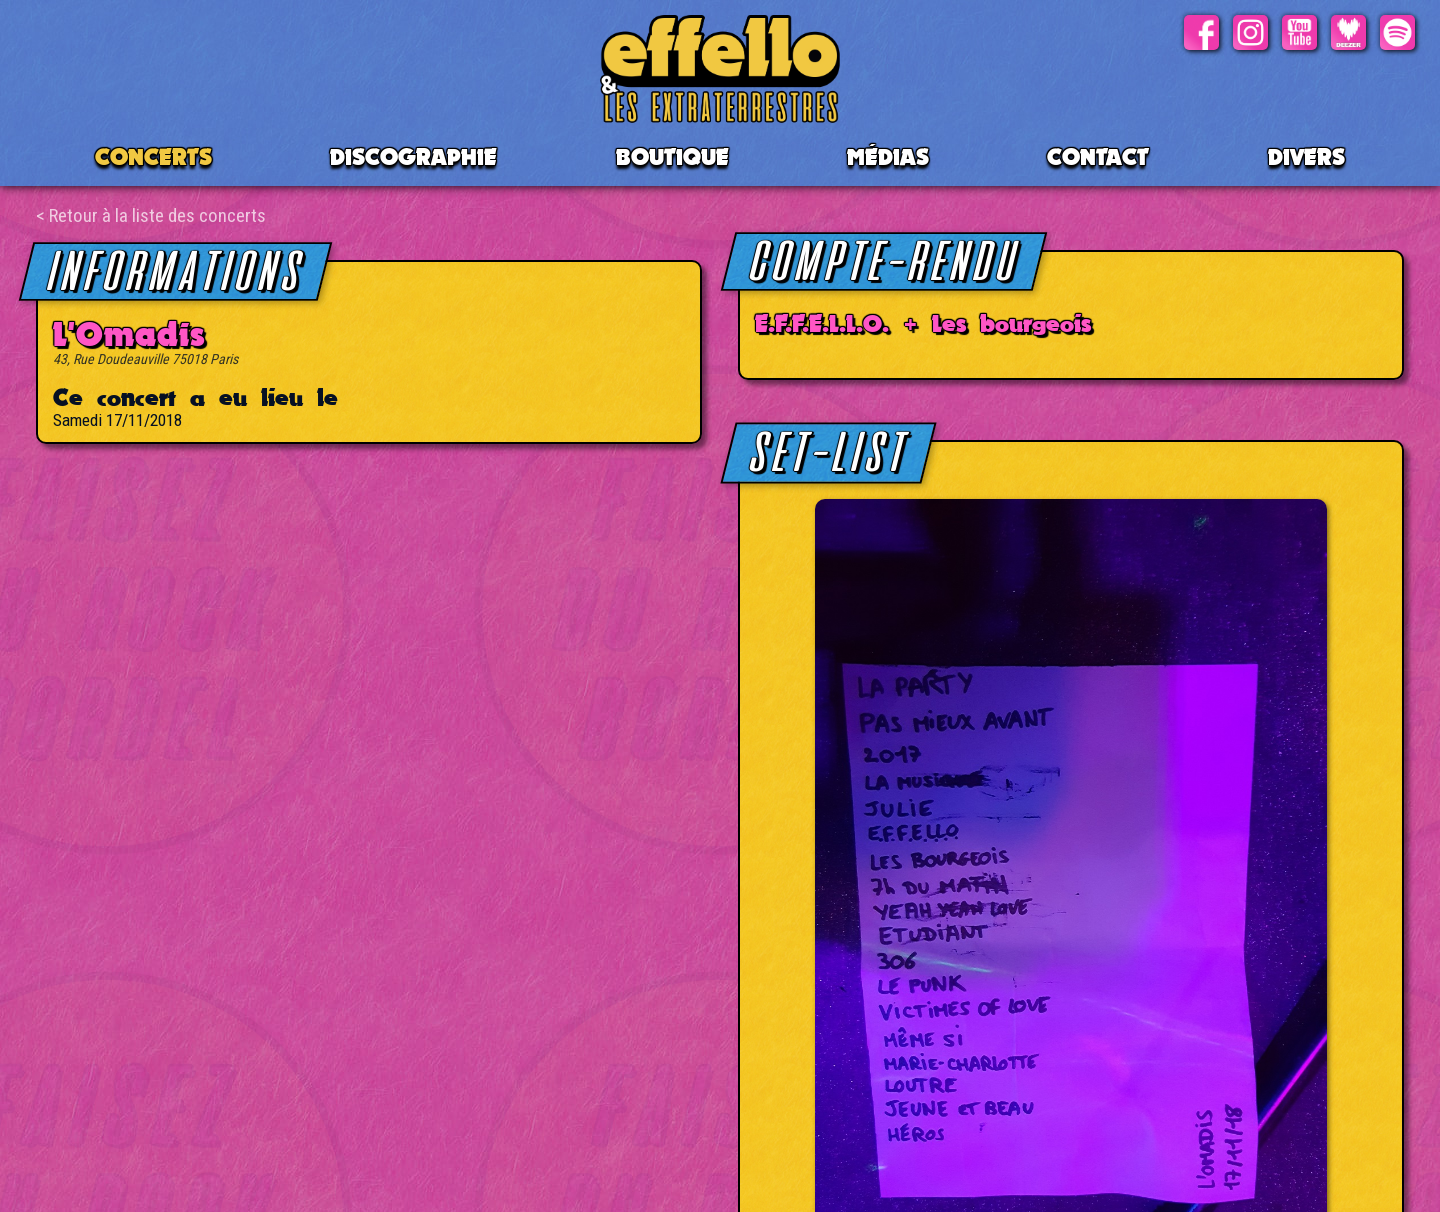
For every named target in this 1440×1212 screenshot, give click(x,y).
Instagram (1250, 32)
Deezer (1348, 32)
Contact (1098, 156)
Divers (1306, 156)
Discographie (413, 156)
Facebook (1201, 32)
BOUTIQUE (672, 156)
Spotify (1397, 32)
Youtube (1299, 32)
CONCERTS (153, 156)
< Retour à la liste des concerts (151, 215)
